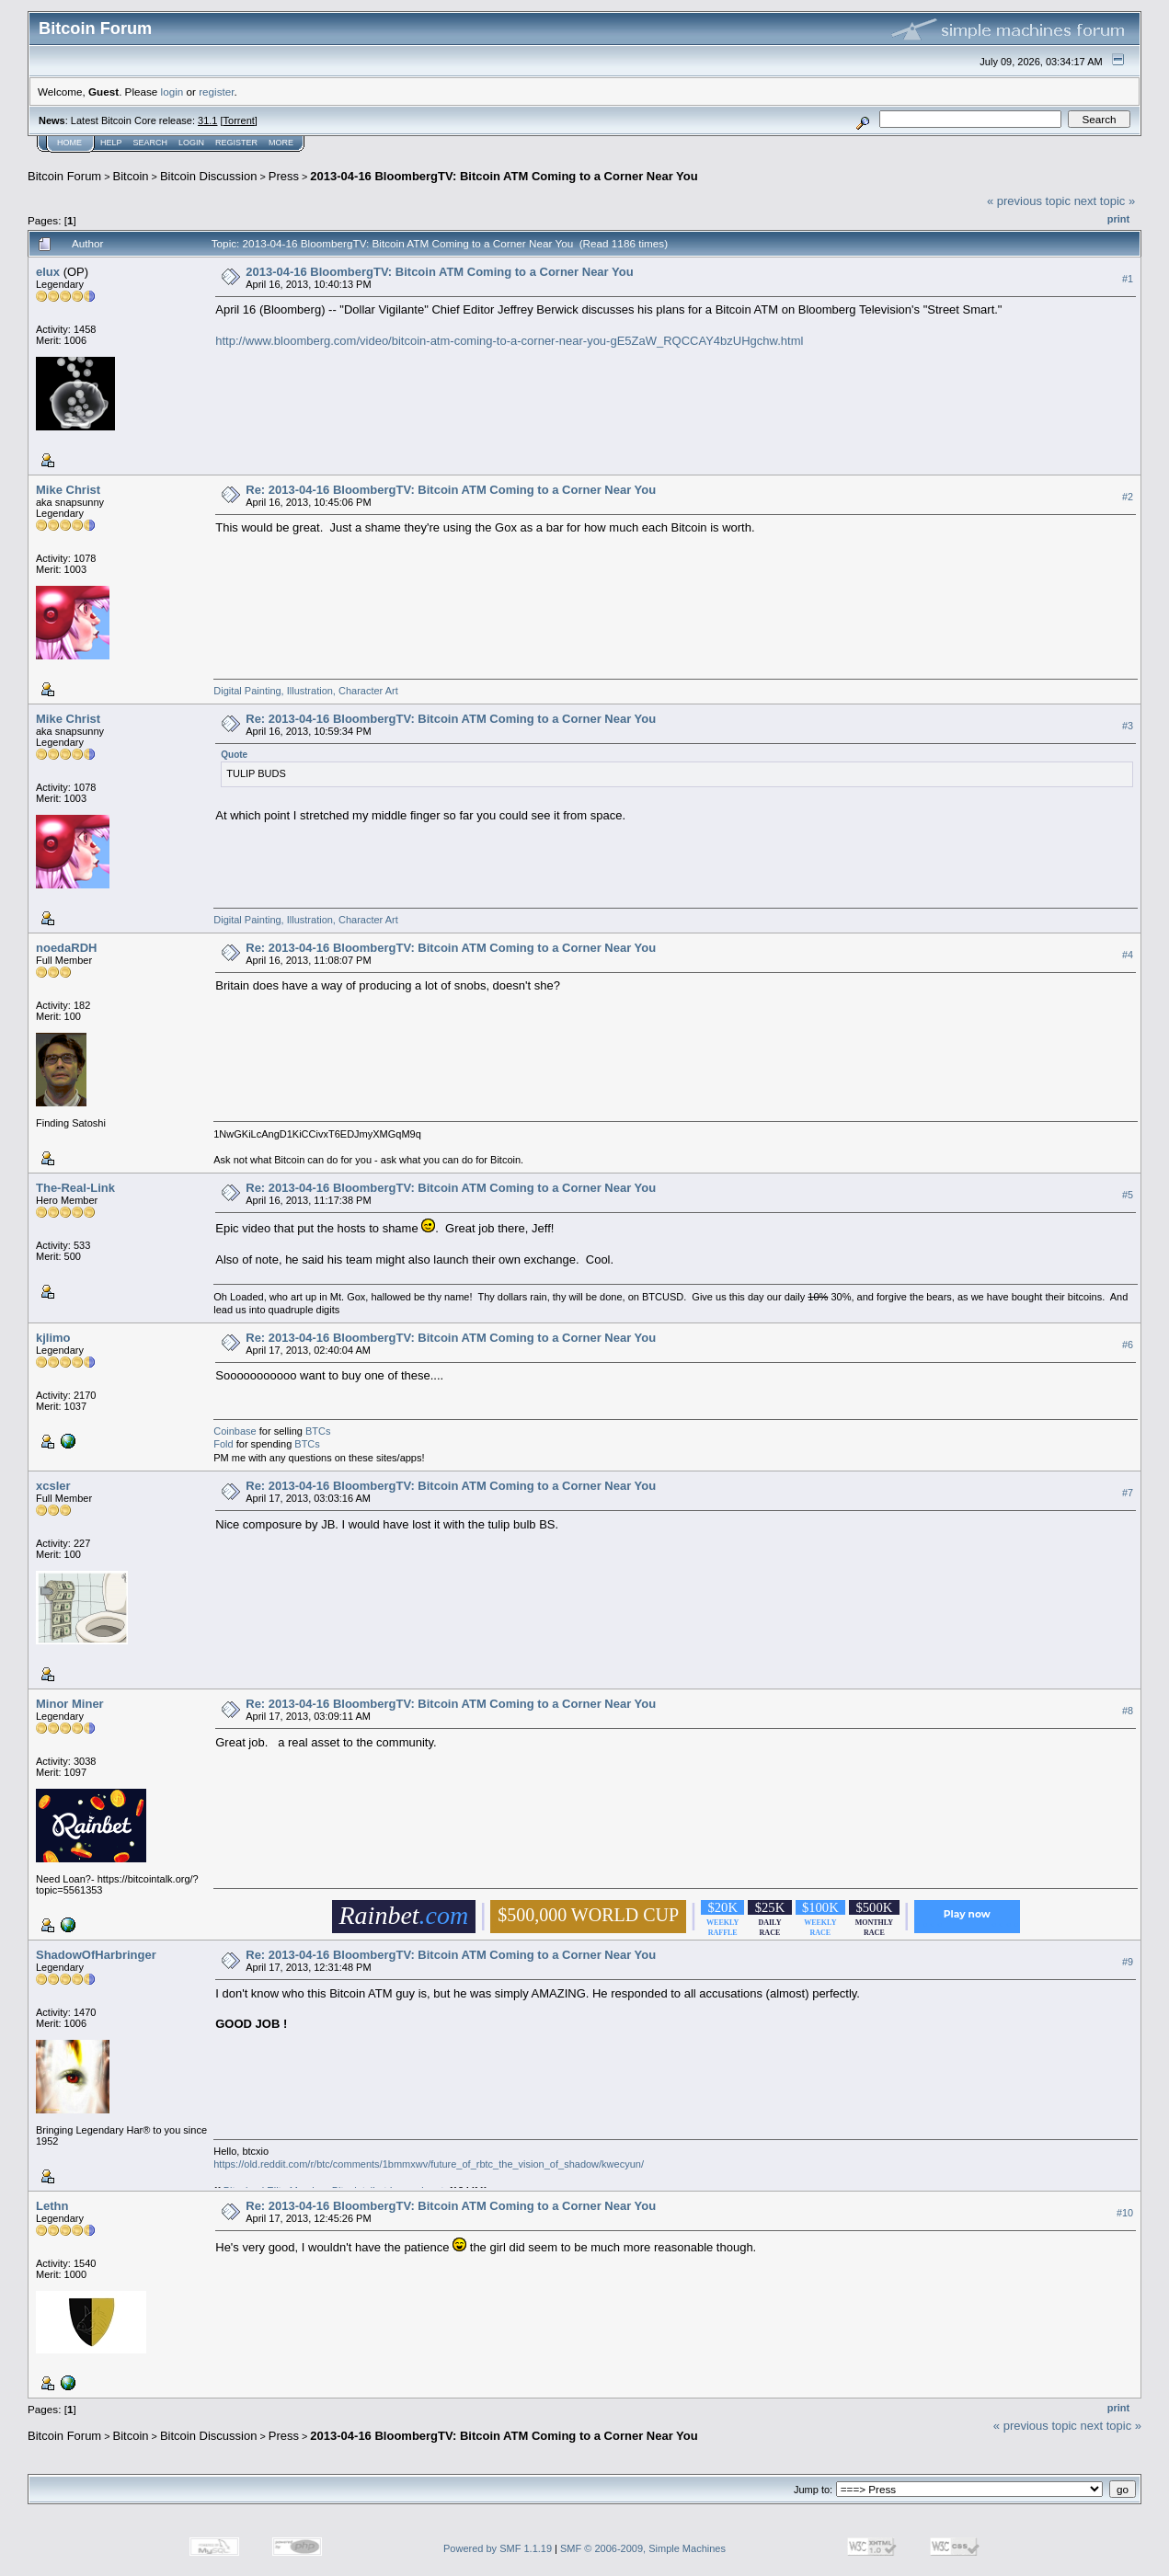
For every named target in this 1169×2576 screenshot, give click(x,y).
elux (48, 272)
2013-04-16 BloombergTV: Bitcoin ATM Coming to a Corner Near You (503, 176)
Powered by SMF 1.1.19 (497, 2548)
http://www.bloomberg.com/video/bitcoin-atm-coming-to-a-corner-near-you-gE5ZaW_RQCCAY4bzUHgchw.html (509, 341)
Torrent (239, 120)
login (172, 91)
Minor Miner (70, 1704)
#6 (1127, 1344)
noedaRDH (66, 948)
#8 (1127, 1711)
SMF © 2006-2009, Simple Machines (643, 2548)
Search (150, 142)
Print (1118, 218)
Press (284, 176)
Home (69, 142)
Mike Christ (68, 490)
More (281, 142)
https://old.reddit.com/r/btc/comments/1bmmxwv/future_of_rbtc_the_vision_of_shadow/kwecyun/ (428, 2164)
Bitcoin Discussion (209, 176)
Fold (223, 1443)
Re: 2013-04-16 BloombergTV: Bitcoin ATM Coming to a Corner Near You (451, 490)
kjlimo (53, 1338)
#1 (1127, 278)
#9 (1127, 1962)
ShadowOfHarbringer (96, 1955)
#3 (1127, 725)
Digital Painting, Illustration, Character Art (305, 690)
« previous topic (1029, 201)
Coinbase (234, 1431)
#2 (1127, 496)
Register (236, 142)
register (216, 91)
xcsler (53, 1486)
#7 (1127, 1493)
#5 (1127, 1194)
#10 (1125, 2213)
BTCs (318, 1431)
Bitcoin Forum (64, 176)
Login (191, 142)
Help (111, 142)
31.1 (207, 120)
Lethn (52, 2206)
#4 (1127, 954)
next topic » (1105, 201)
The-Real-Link (75, 1188)
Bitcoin (131, 176)
